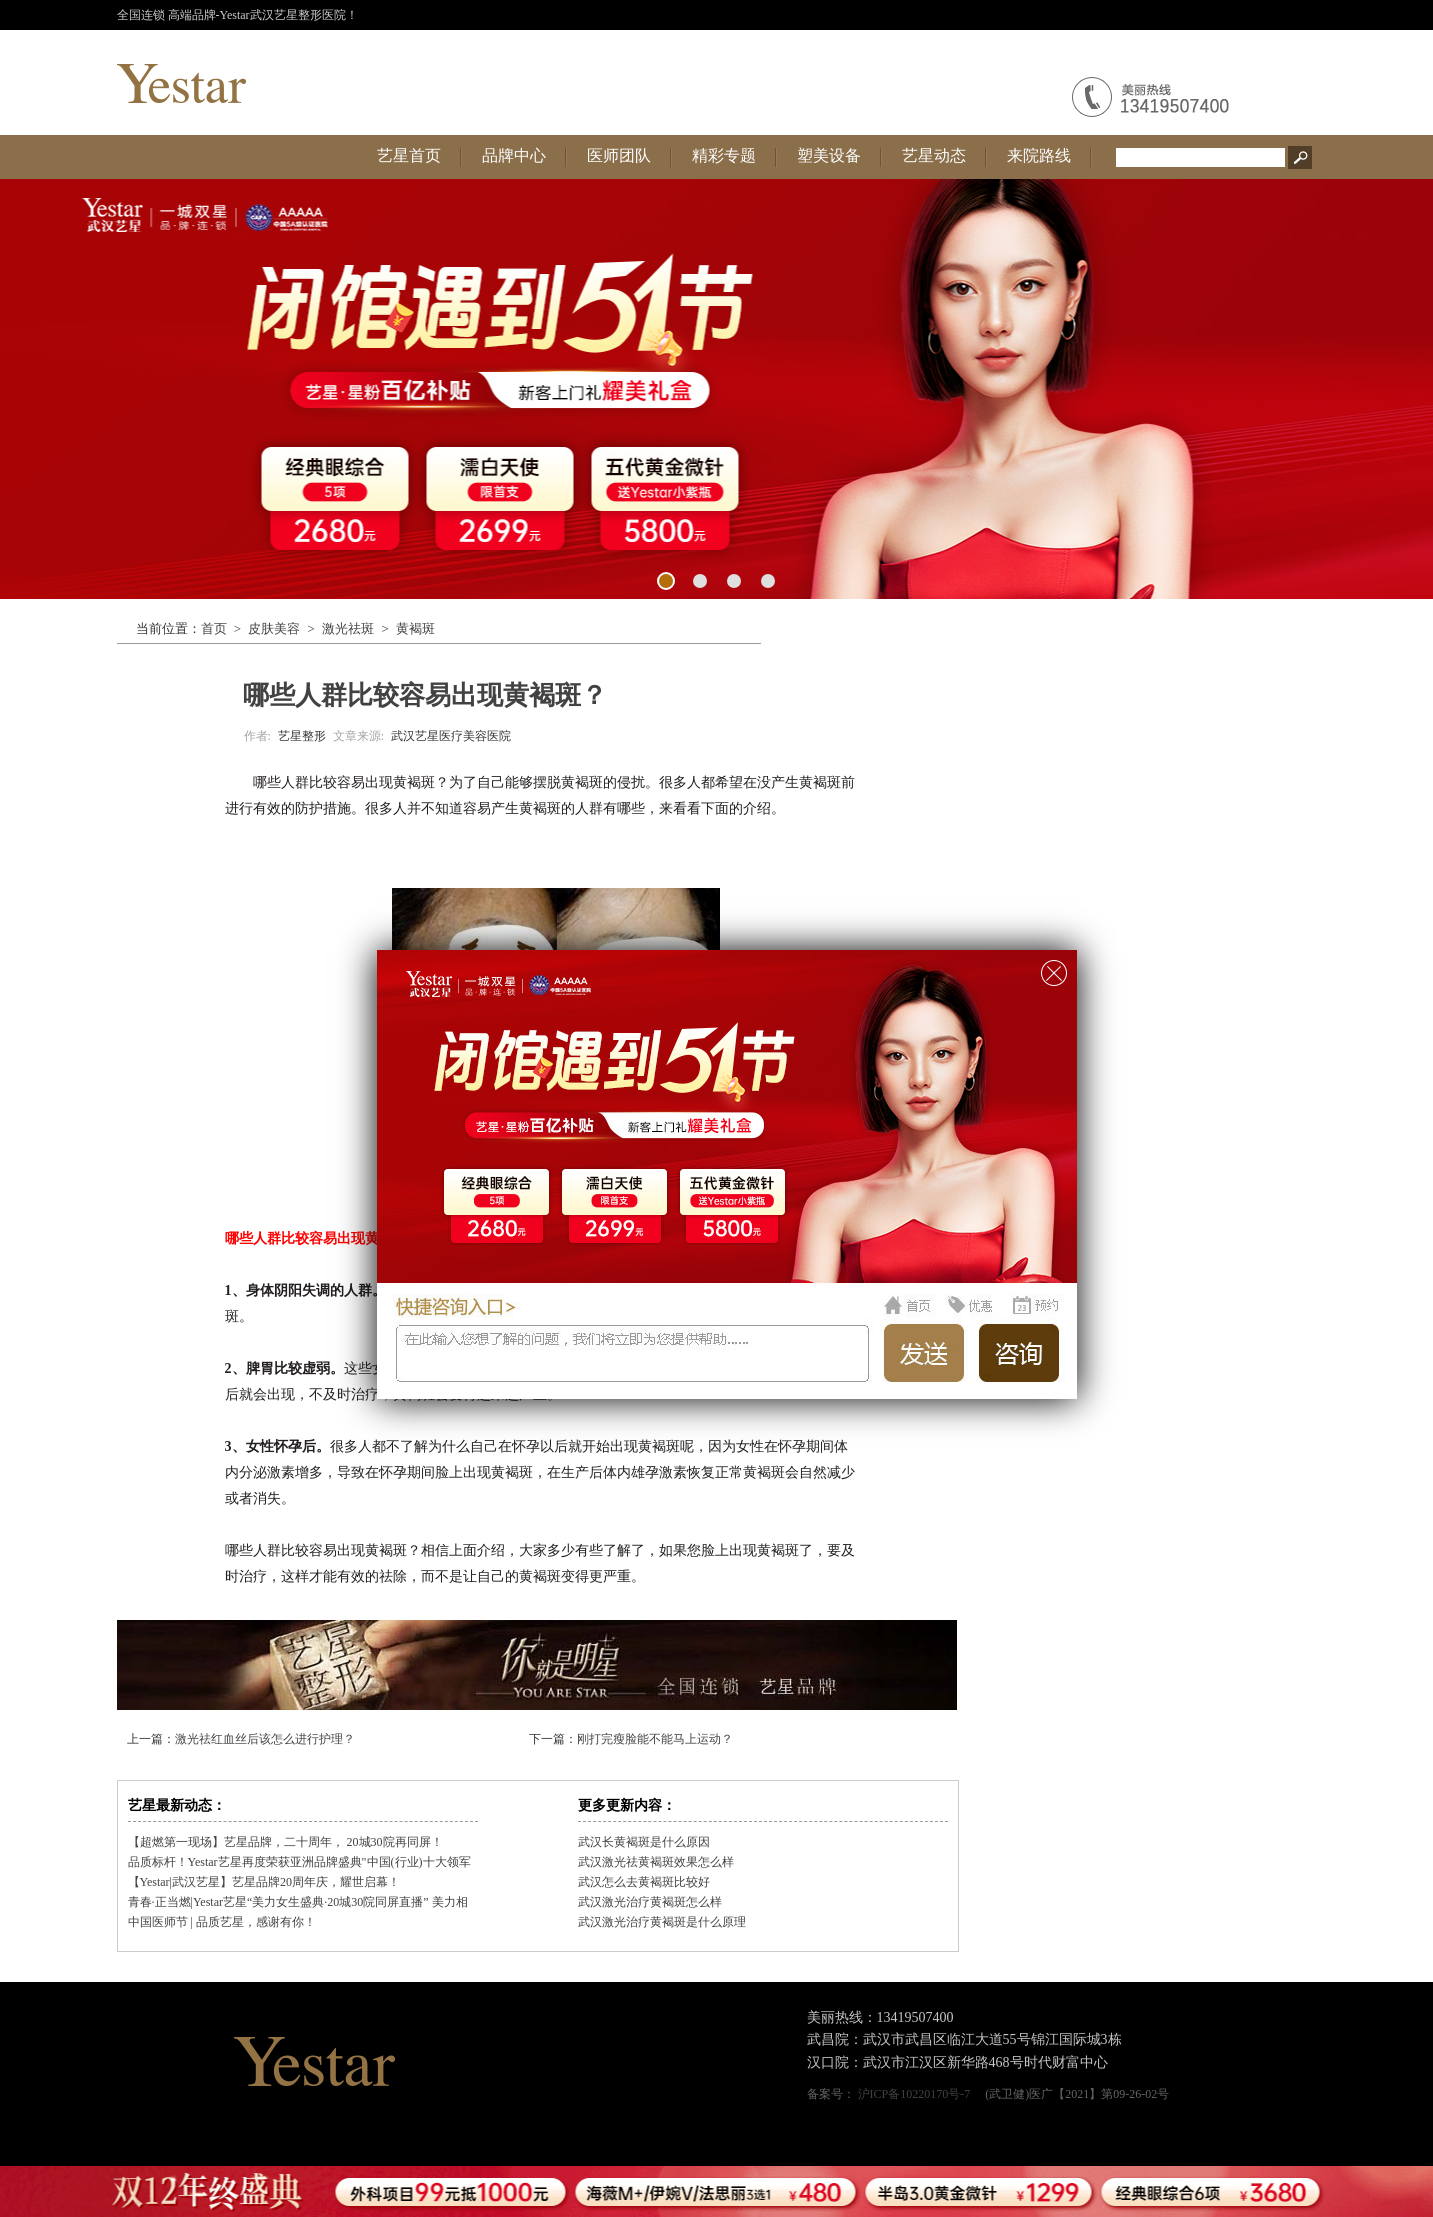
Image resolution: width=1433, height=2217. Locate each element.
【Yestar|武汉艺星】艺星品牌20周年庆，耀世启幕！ (264, 1882)
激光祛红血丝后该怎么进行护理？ (265, 1739)
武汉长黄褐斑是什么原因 (644, 1842)
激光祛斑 (348, 628)
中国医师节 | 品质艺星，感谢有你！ (222, 1922)
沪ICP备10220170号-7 (914, 2094)
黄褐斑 (415, 628)
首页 (214, 628)
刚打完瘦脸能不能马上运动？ (655, 1739)
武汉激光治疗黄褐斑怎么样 (650, 1902)
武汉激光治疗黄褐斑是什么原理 (662, 1922)
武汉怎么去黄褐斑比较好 (644, 1882)
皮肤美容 (274, 628)
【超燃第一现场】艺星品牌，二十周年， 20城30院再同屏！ (285, 1842)
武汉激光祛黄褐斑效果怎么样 (656, 1862)
